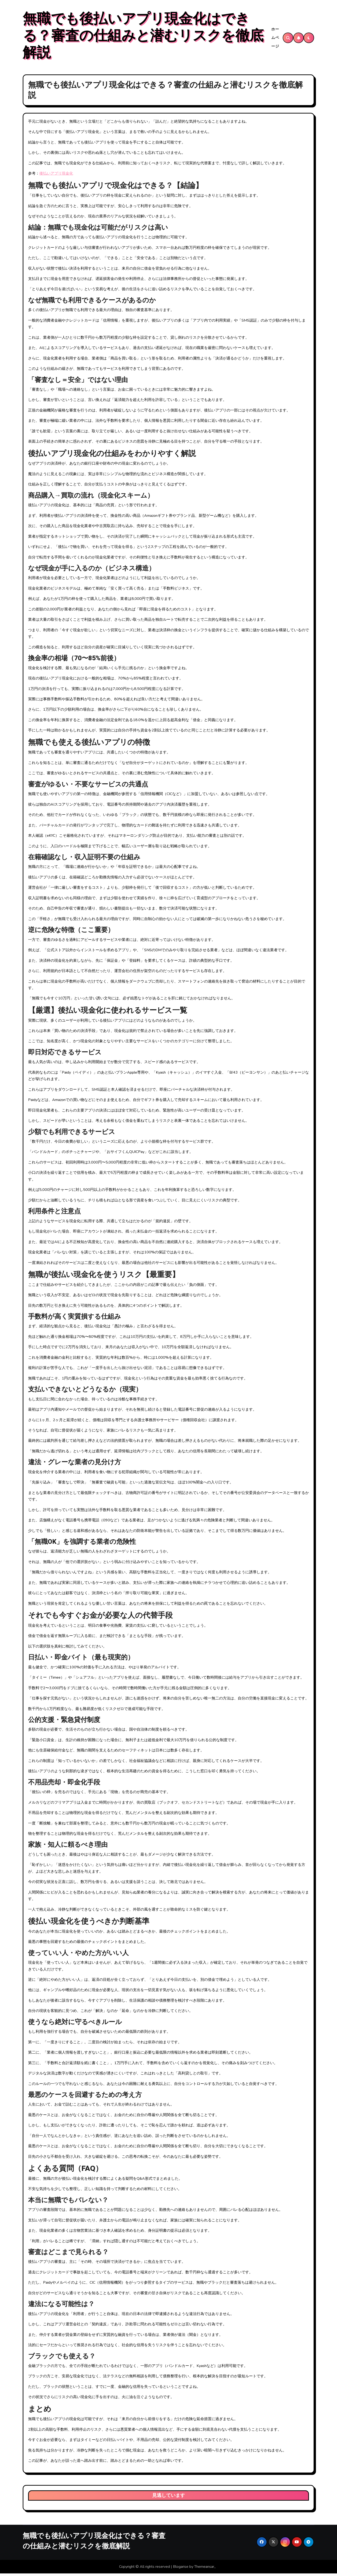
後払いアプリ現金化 (56, 176)
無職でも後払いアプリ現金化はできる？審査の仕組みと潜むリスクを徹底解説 (143, 37)
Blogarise (180, 2569)
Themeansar (204, 2569)
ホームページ (275, 39)
